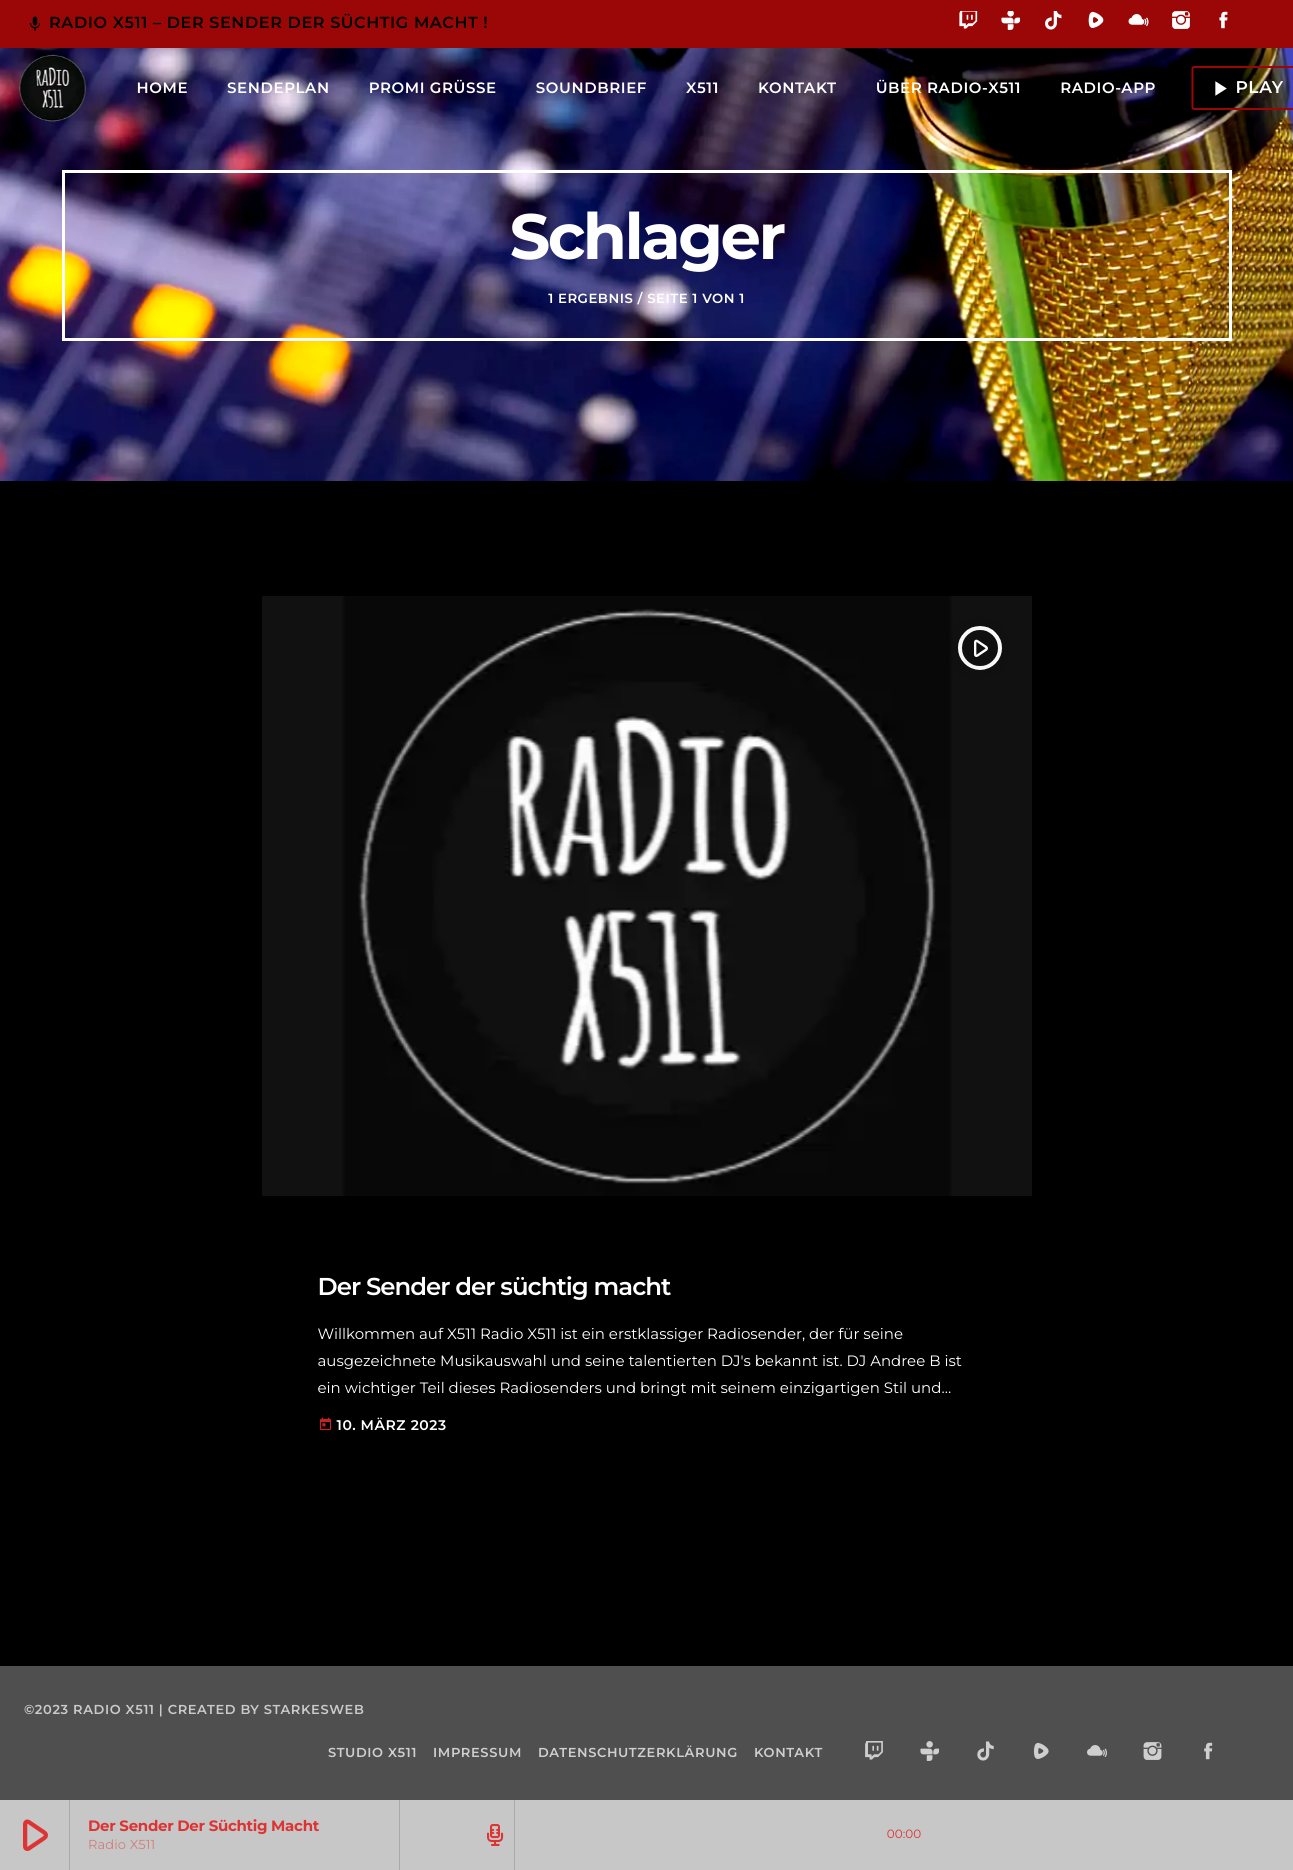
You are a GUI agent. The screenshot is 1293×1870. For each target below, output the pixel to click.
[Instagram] (1181, 23)
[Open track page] (492, 1835)
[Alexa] (1256, 34)
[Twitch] (968, 23)
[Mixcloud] (1138, 23)
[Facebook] (1223, 23)
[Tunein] (1011, 23)
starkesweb (314, 1710)
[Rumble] (1096, 23)
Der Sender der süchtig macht (544, 1284)
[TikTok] (1053, 23)
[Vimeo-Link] (52, 88)
